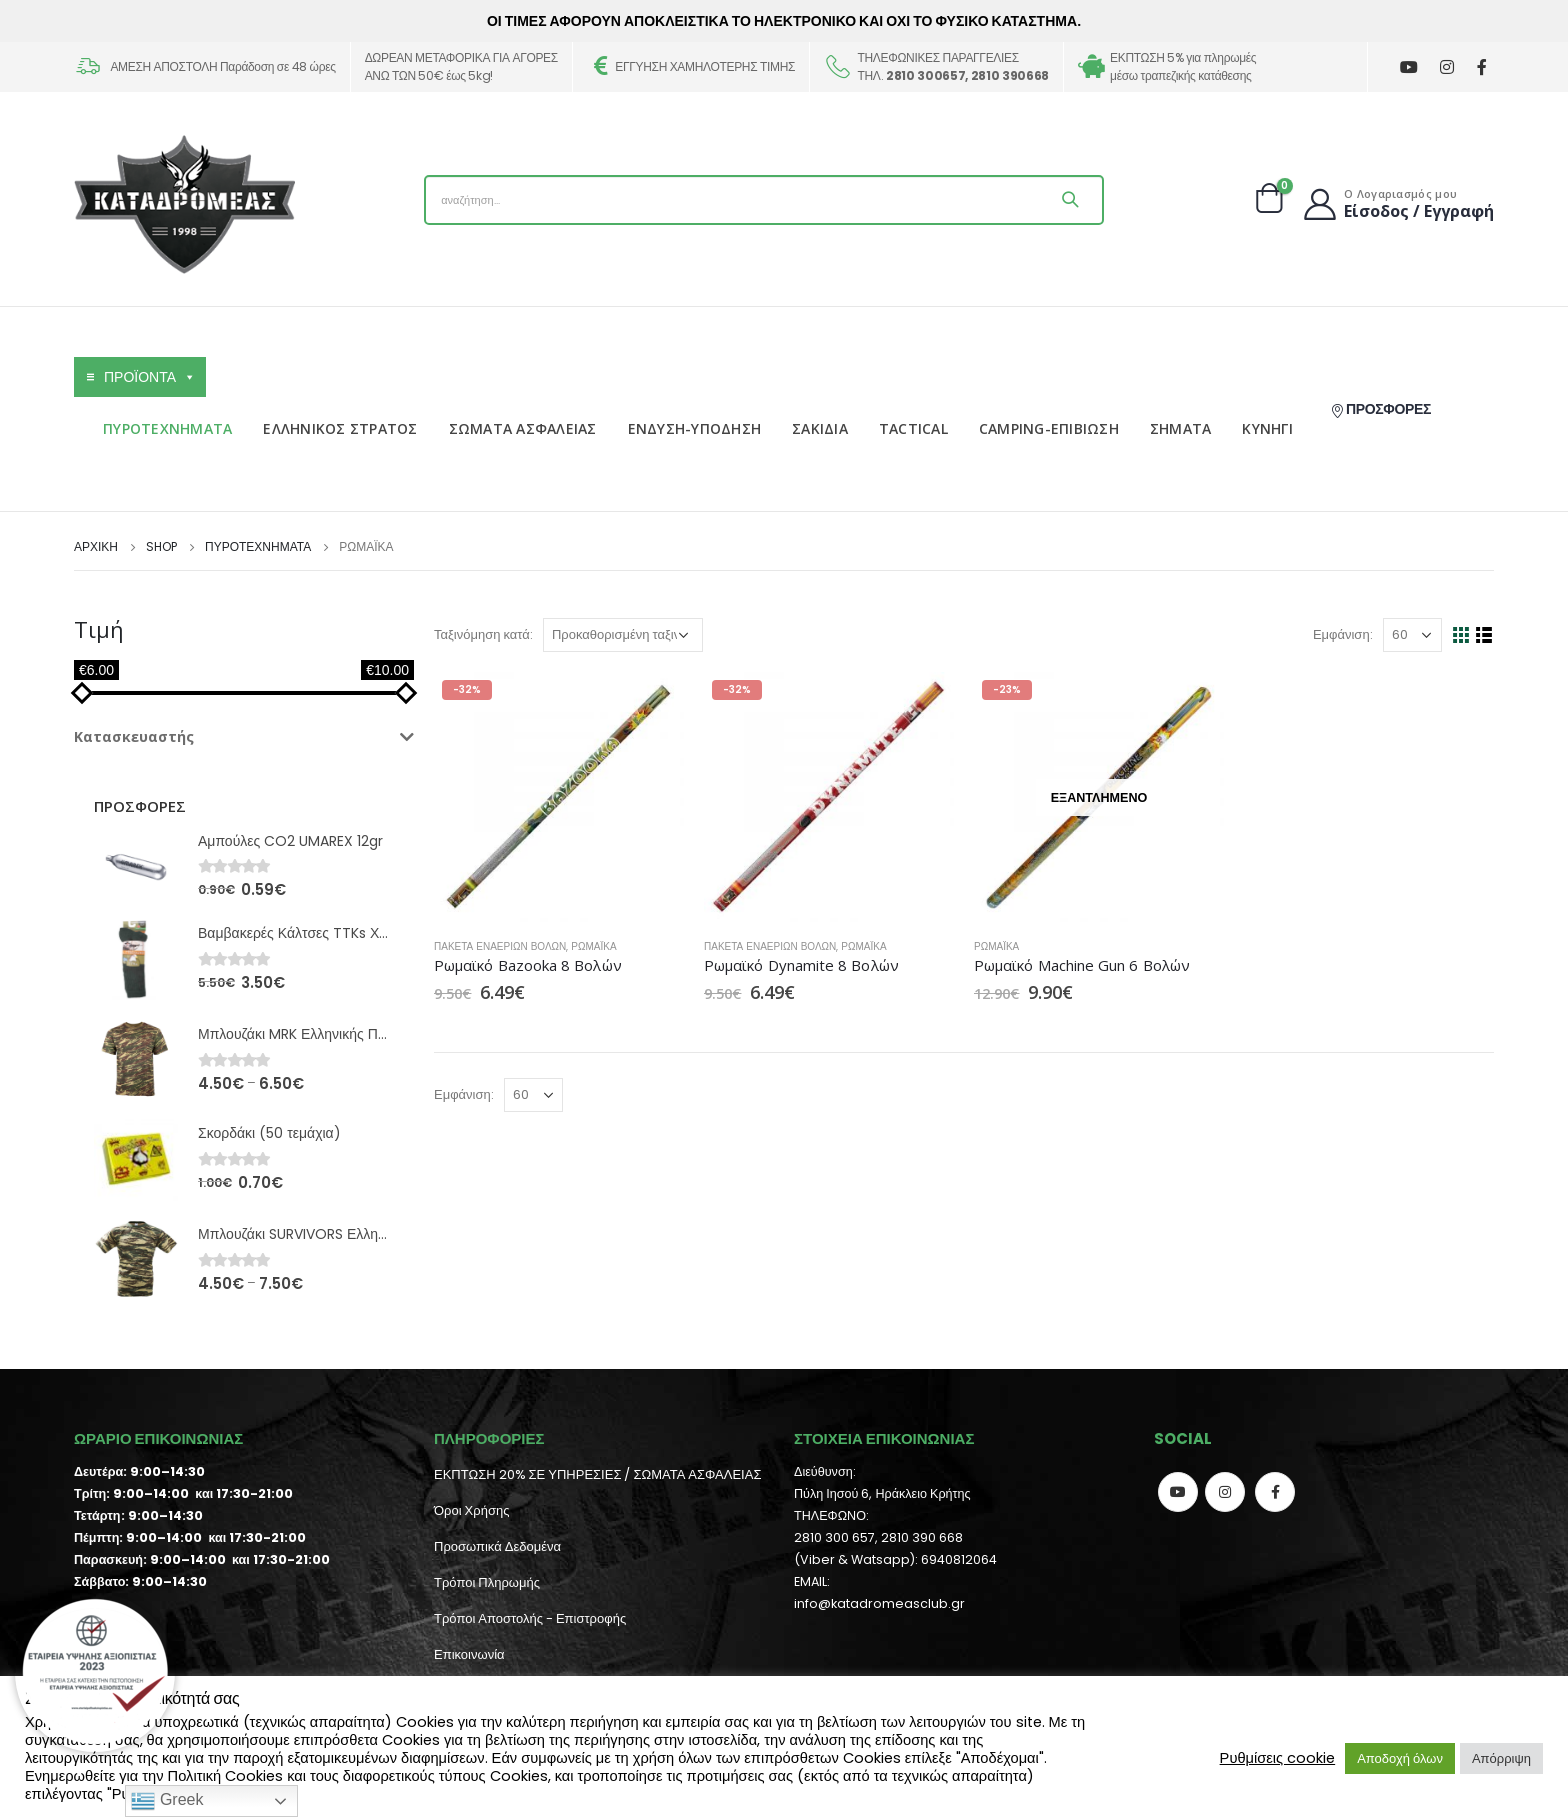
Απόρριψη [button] (1501, 1758)
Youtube (1178, 1492)
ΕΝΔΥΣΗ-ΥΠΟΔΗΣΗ (695, 428)
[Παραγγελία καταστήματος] (623, 635)
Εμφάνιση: (1343, 634)
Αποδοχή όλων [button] (1400, 1758)
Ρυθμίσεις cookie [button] (1278, 1758)
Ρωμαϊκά (593, 946)
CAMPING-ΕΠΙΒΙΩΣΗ (1049, 428)
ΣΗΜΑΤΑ (1181, 428)
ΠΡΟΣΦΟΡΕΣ (1380, 409)
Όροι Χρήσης (471, 1510)
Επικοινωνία (469, 1654)
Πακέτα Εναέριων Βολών (500, 946)
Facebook (1275, 1492)
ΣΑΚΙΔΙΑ (820, 428)
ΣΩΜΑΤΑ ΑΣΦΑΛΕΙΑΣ (523, 428)
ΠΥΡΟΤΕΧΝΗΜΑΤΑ (167, 428)
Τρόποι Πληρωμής (487, 1582)
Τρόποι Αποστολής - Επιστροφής (530, 1618)
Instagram (1225, 1492)
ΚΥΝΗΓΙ (1267, 428)
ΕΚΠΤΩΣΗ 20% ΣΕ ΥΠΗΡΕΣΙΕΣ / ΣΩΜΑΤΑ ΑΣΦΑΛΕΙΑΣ (597, 1474)
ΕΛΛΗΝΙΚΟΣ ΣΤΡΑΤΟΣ (340, 428)
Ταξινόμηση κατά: (483, 634)
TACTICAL (913, 428)
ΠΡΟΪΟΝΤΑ (150, 377)
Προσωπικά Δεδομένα (497, 1546)
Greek (167, 1801)
